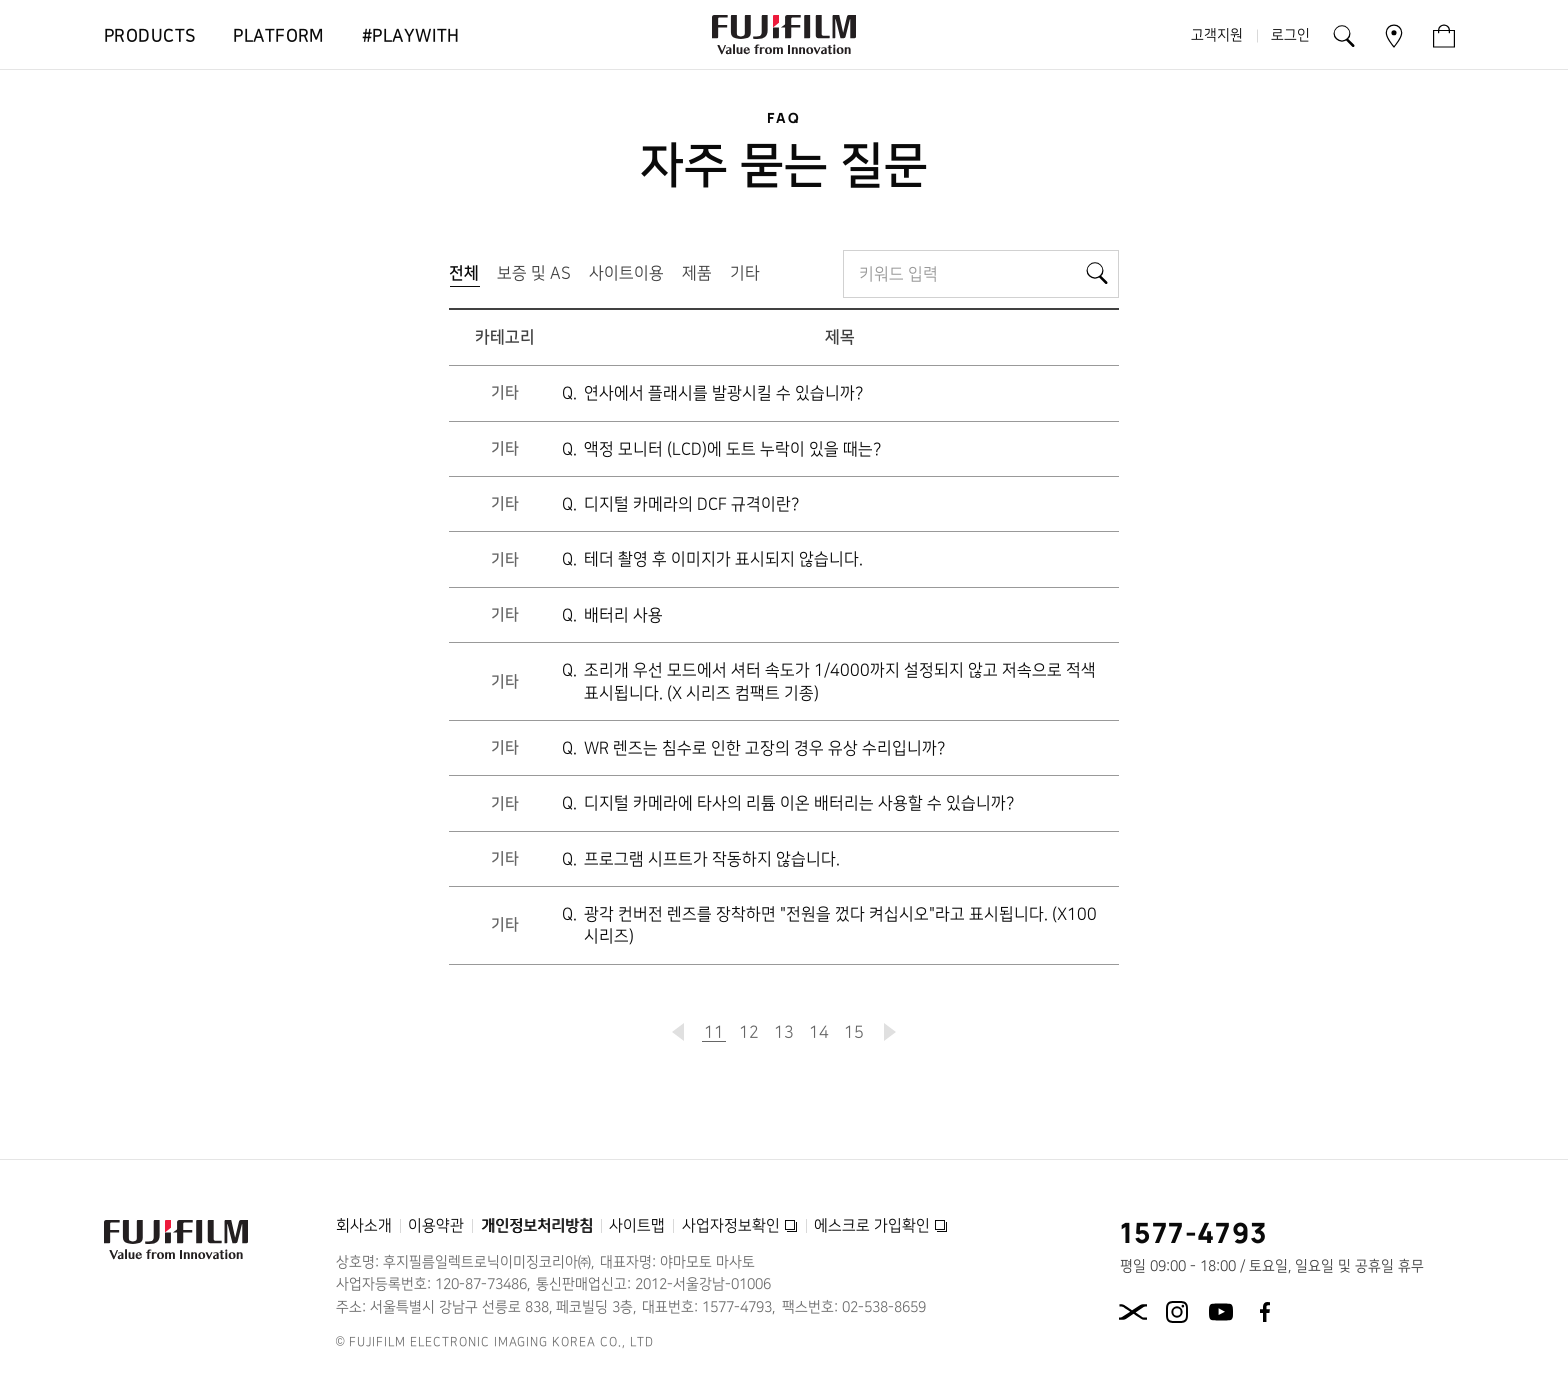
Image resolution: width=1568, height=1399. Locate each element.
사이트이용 (626, 273)
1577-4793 (1194, 1232)
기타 (745, 273)
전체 (468, 277)
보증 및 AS (534, 273)
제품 (697, 273)
